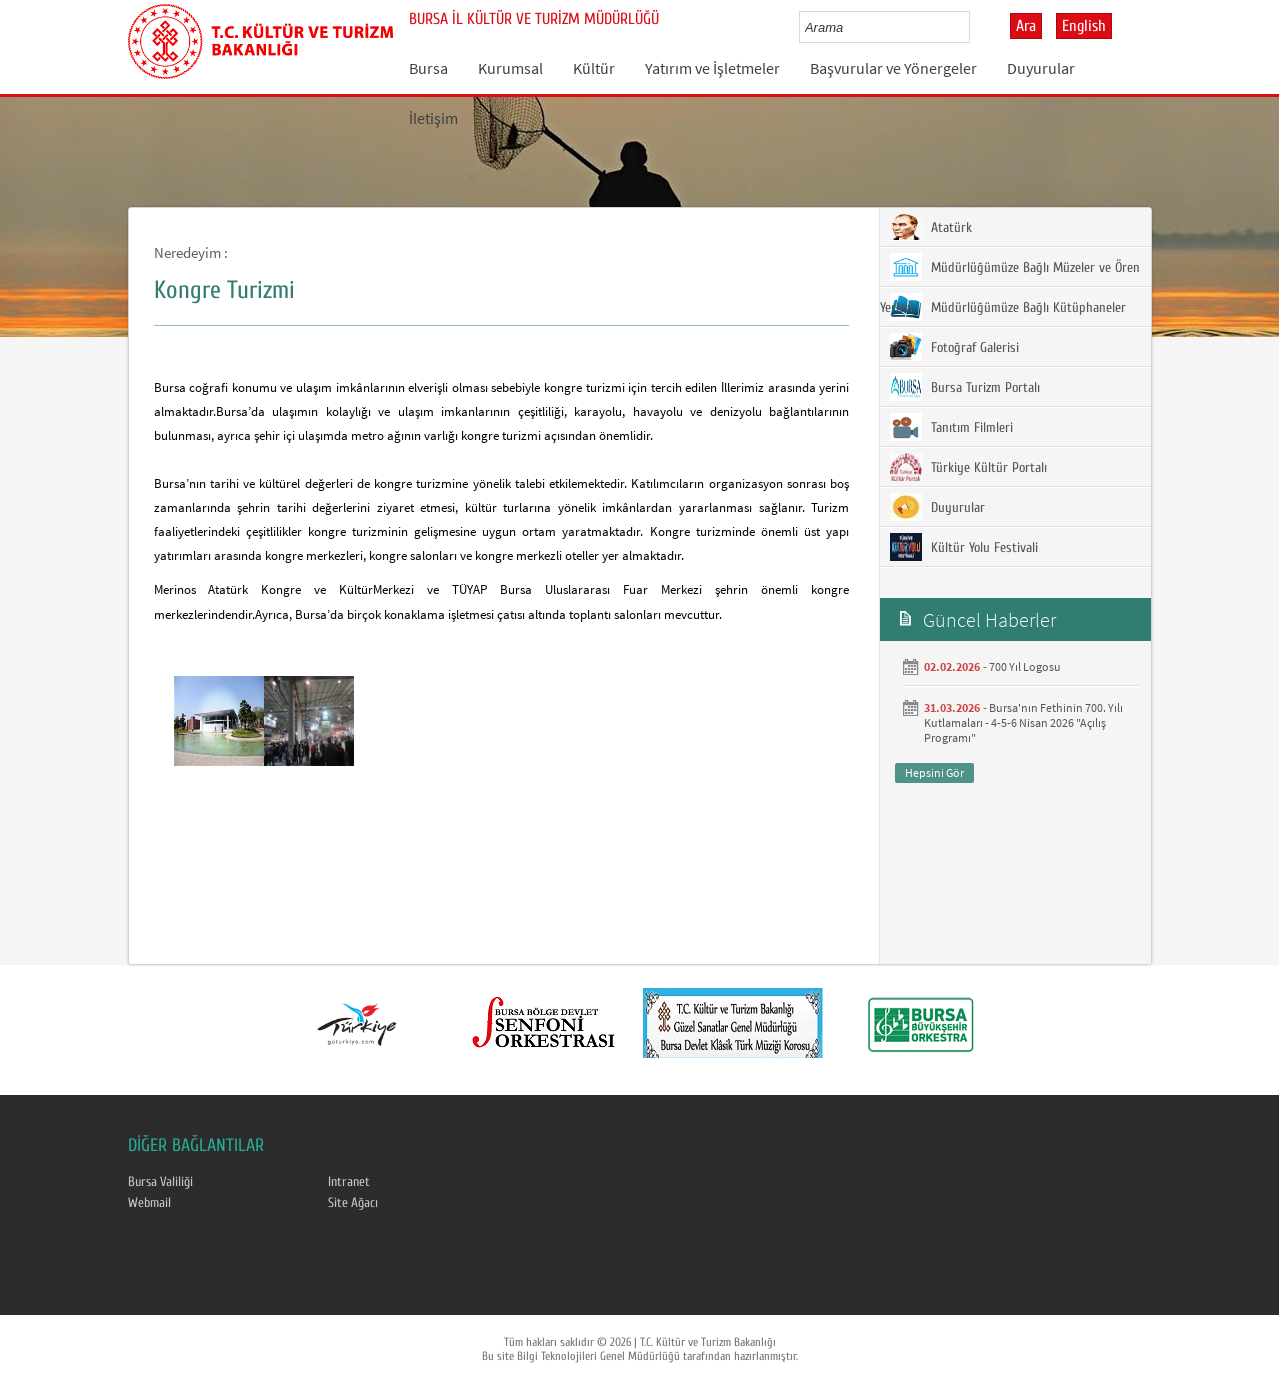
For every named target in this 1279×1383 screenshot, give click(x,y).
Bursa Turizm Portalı (965, 387)
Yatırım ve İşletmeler (712, 68)
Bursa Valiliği (160, 1182)
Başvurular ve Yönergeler (893, 68)
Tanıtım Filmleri (951, 427)
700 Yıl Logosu (1025, 666)
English (1084, 26)
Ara (1026, 26)
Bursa (428, 68)
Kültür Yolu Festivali (964, 547)
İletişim (433, 118)
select (975, 27)
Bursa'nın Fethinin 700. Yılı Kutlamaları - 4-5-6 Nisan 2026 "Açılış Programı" (1023, 722)
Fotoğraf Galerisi (954, 347)
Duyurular (1041, 68)
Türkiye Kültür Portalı (968, 467)
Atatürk (931, 227)
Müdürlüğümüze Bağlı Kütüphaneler (1008, 307)
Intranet (349, 1182)
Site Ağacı (353, 1203)
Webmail (149, 1203)
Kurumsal (510, 68)
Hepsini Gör (934, 772)
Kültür (594, 68)
